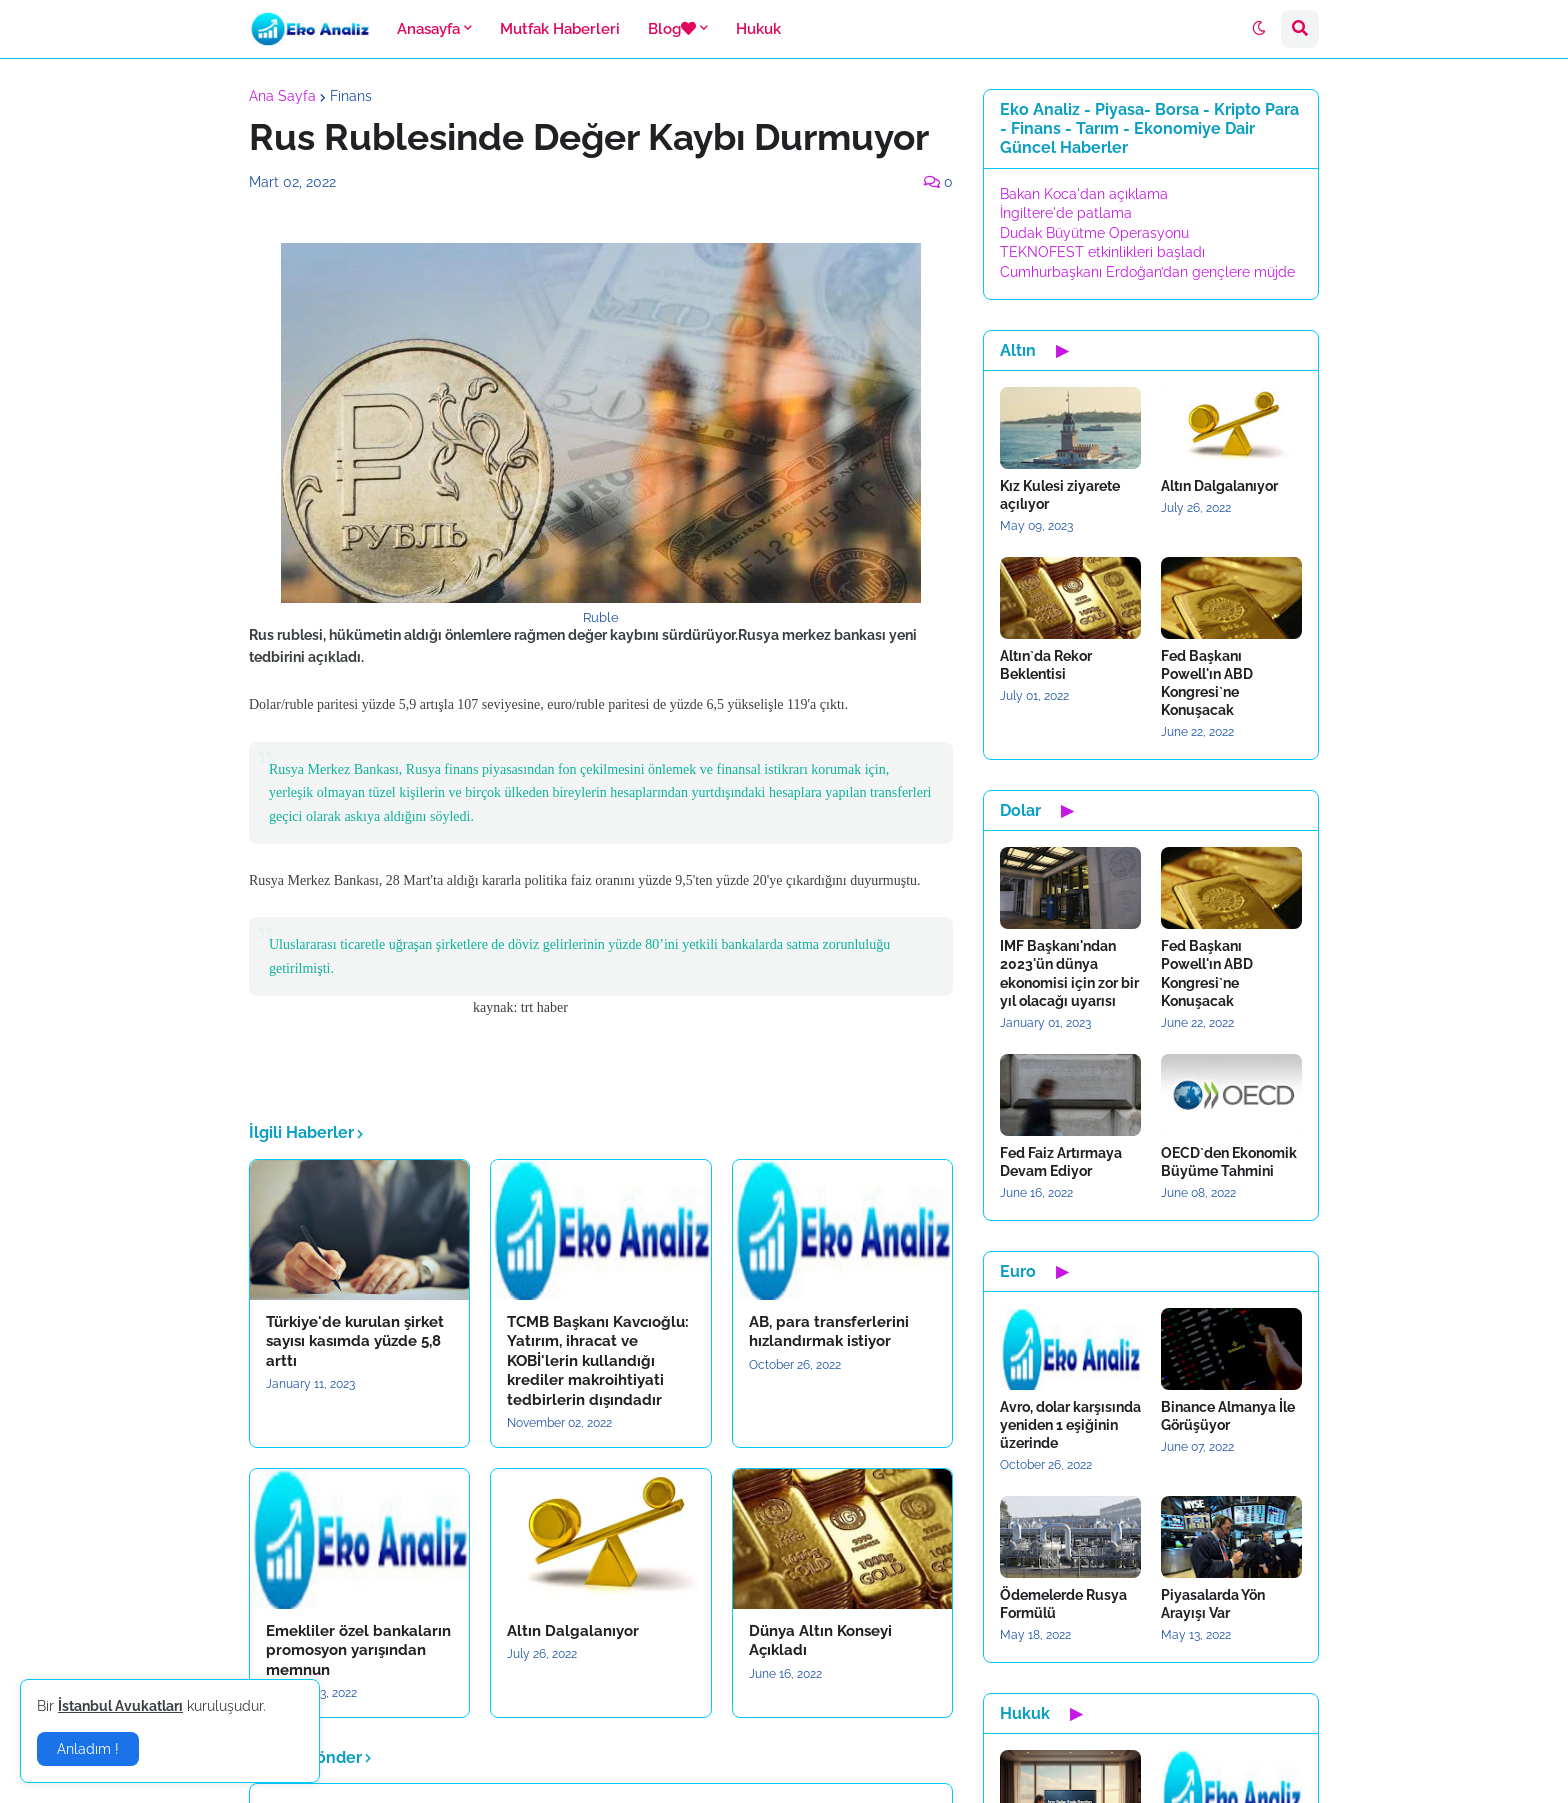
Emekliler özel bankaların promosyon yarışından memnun (358, 1650)
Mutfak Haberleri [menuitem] (560, 29)
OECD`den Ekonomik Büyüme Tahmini (1229, 1162)
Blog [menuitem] (672, 29)
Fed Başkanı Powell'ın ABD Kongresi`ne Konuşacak (1207, 683)
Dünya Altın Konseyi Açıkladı (820, 1641)
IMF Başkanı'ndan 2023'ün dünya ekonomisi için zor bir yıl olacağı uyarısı (1069, 973)
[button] (1259, 29)
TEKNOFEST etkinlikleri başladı (1102, 252)
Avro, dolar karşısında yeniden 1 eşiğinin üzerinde (1070, 1425)
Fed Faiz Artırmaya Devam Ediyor (1061, 1162)
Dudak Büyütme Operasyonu (1094, 233)
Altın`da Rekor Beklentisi (1046, 665)
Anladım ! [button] (88, 1749)
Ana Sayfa (282, 96)
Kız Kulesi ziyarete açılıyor (1060, 495)
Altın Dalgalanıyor (573, 1631)
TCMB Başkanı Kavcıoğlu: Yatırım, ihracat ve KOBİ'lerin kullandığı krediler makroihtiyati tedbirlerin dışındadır (598, 1361)
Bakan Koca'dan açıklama (1084, 194)
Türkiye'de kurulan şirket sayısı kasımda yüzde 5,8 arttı (355, 1341)
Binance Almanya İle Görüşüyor (1228, 1416)
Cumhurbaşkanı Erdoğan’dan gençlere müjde (1147, 272)
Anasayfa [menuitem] (428, 29)
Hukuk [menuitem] (758, 29)
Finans (351, 96)
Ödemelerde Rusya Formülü (1063, 1604)
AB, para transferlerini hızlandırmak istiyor (829, 1332)
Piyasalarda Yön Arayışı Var (1213, 1604)
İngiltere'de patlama (1066, 213)
